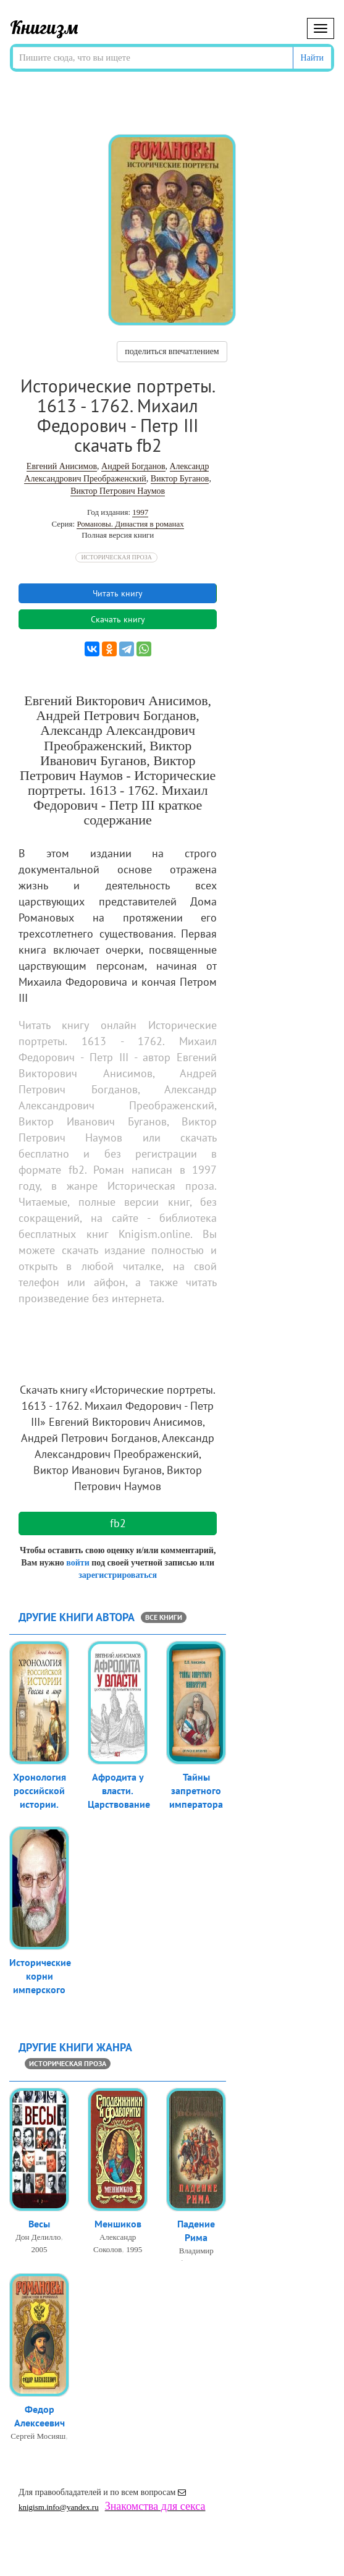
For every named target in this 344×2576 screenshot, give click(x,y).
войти (77, 1562)
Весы (39, 2224)
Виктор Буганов (180, 478)
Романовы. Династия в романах (130, 523)
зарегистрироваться (117, 1575)
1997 (140, 512)
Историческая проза (116, 557)
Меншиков (117, 2224)
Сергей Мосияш (37, 2437)
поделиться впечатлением (172, 351)
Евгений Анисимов (62, 466)
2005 (39, 2250)
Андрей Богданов (133, 466)
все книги (163, 1617)
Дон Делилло (38, 2237)
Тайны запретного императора (196, 1791)
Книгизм (44, 27)
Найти (312, 57)
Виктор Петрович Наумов (117, 491)
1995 (134, 2250)
